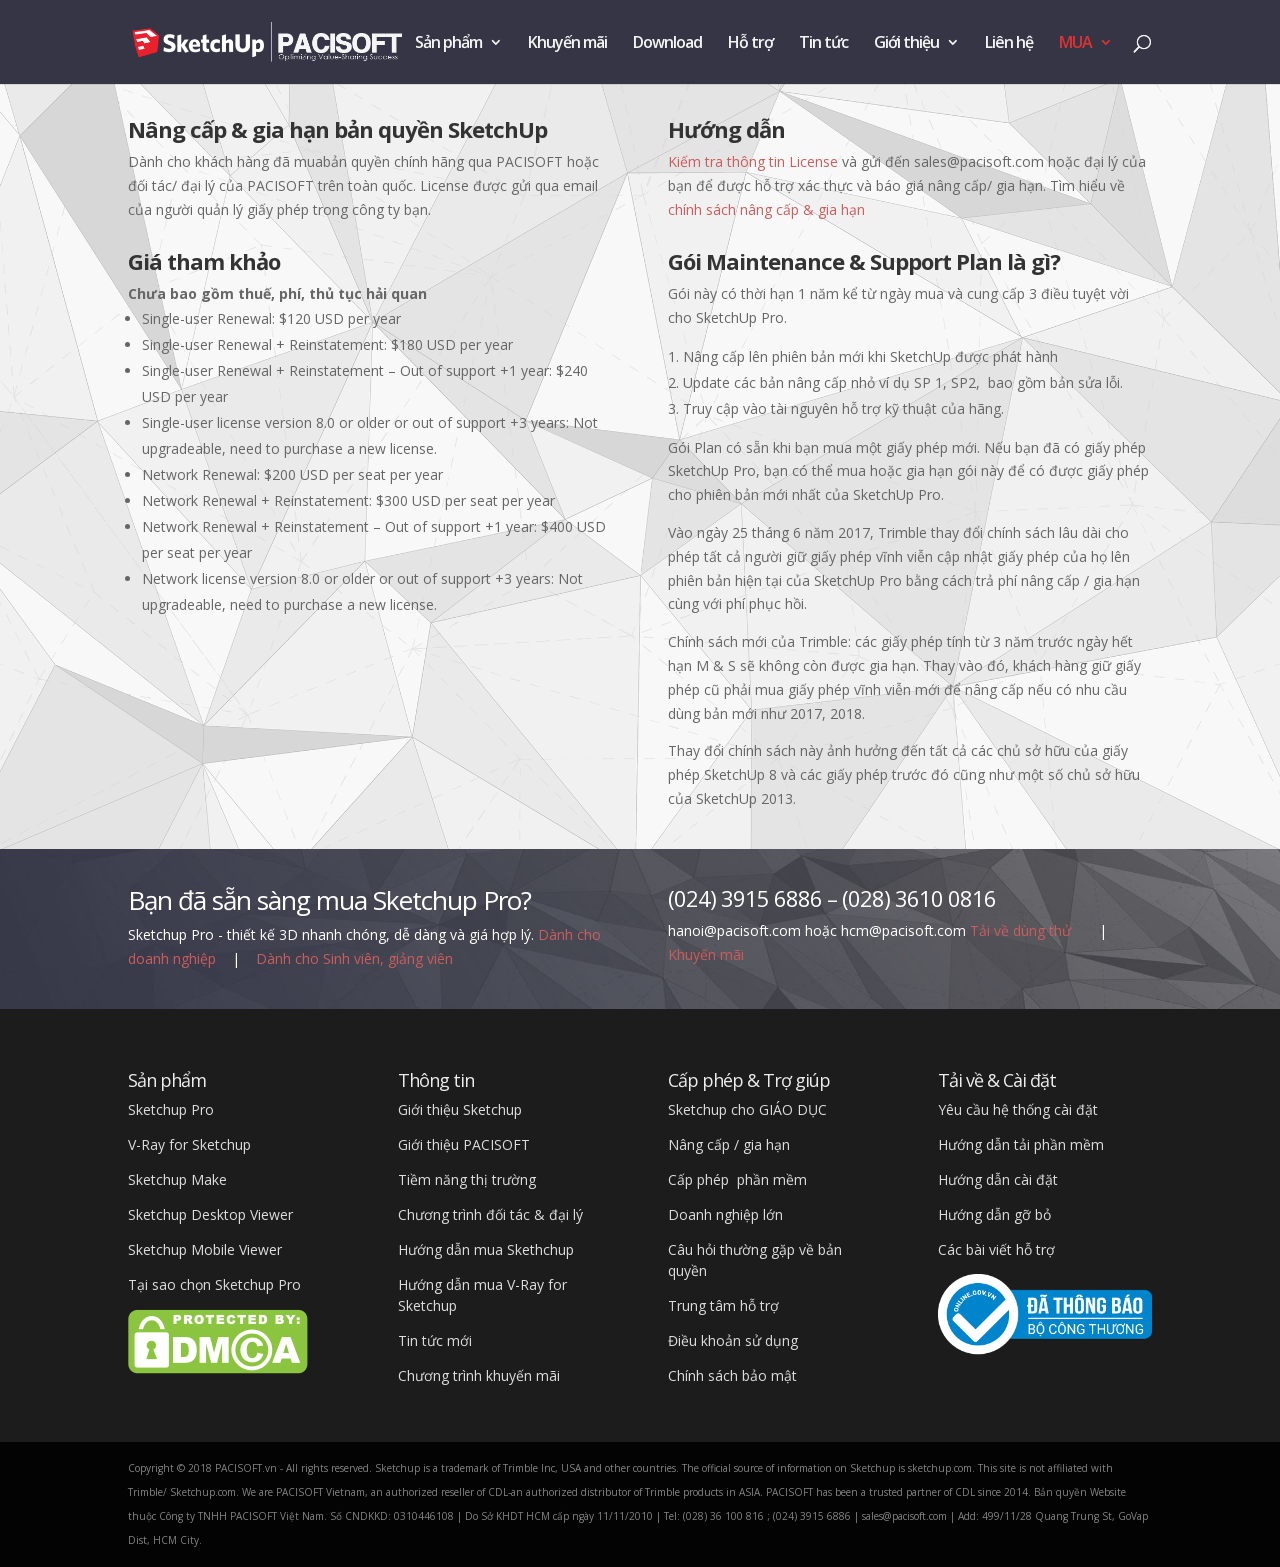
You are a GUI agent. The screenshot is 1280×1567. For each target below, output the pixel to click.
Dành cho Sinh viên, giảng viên (354, 958)
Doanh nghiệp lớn (725, 1214)
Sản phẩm (448, 44)
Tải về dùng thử (1022, 930)
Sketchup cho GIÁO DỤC (747, 1109)
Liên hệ (1009, 44)
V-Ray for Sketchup (189, 1144)
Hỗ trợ (750, 44)
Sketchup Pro (171, 1109)
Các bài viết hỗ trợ (996, 1249)
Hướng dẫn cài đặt (998, 1179)
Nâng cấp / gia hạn (729, 1144)
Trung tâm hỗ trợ (723, 1305)
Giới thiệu (906, 44)
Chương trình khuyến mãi (479, 1375)
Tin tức (823, 44)
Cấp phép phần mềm (737, 1179)
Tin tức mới (435, 1340)
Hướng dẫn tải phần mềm (1021, 1144)
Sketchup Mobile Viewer (205, 1249)
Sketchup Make (177, 1179)
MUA (1075, 44)
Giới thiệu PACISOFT (464, 1144)
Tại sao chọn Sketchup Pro (214, 1284)
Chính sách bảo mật (732, 1375)
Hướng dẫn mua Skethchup (486, 1249)
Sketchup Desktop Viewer (210, 1214)
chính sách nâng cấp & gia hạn (766, 209)
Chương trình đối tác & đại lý (490, 1214)
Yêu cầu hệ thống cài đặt (1018, 1109)
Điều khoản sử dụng (733, 1340)
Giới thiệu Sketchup (460, 1109)
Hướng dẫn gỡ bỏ (994, 1214)
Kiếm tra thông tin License (753, 161)
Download (667, 44)
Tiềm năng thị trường (467, 1179)
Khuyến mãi (567, 44)
